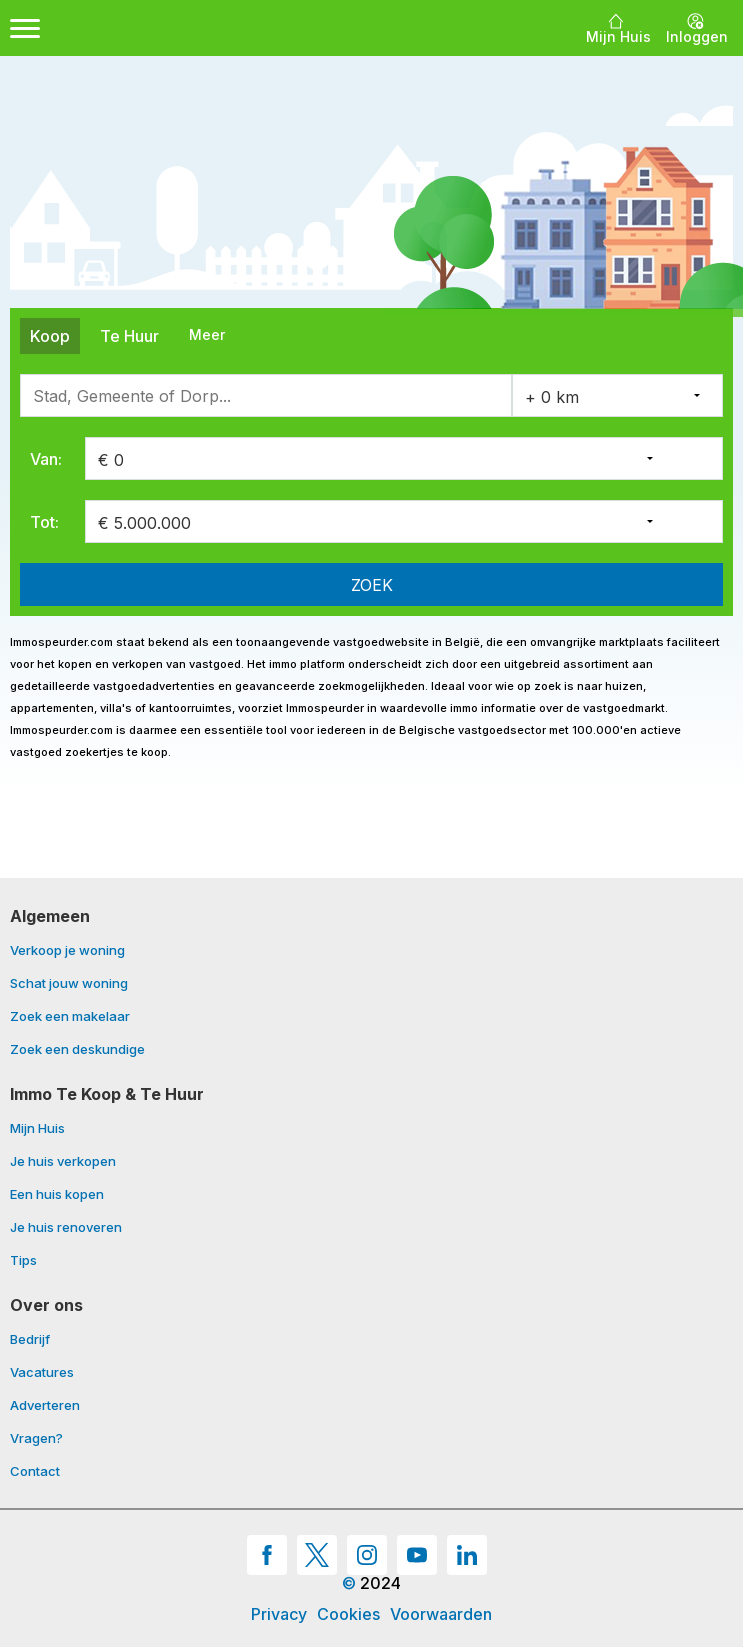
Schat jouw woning (69, 984)
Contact (35, 1471)
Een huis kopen (57, 1195)
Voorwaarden (441, 1614)
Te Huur (129, 336)
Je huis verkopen (63, 1162)
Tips (23, 1260)
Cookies (348, 1614)
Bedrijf (30, 1340)
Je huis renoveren (66, 1228)
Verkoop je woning (67, 951)
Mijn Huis (37, 1129)
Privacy (279, 1614)
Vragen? (36, 1439)
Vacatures (42, 1373)
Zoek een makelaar (70, 1017)
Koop (50, 336)
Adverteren (45, 1406)
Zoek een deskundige (77, 1049)
